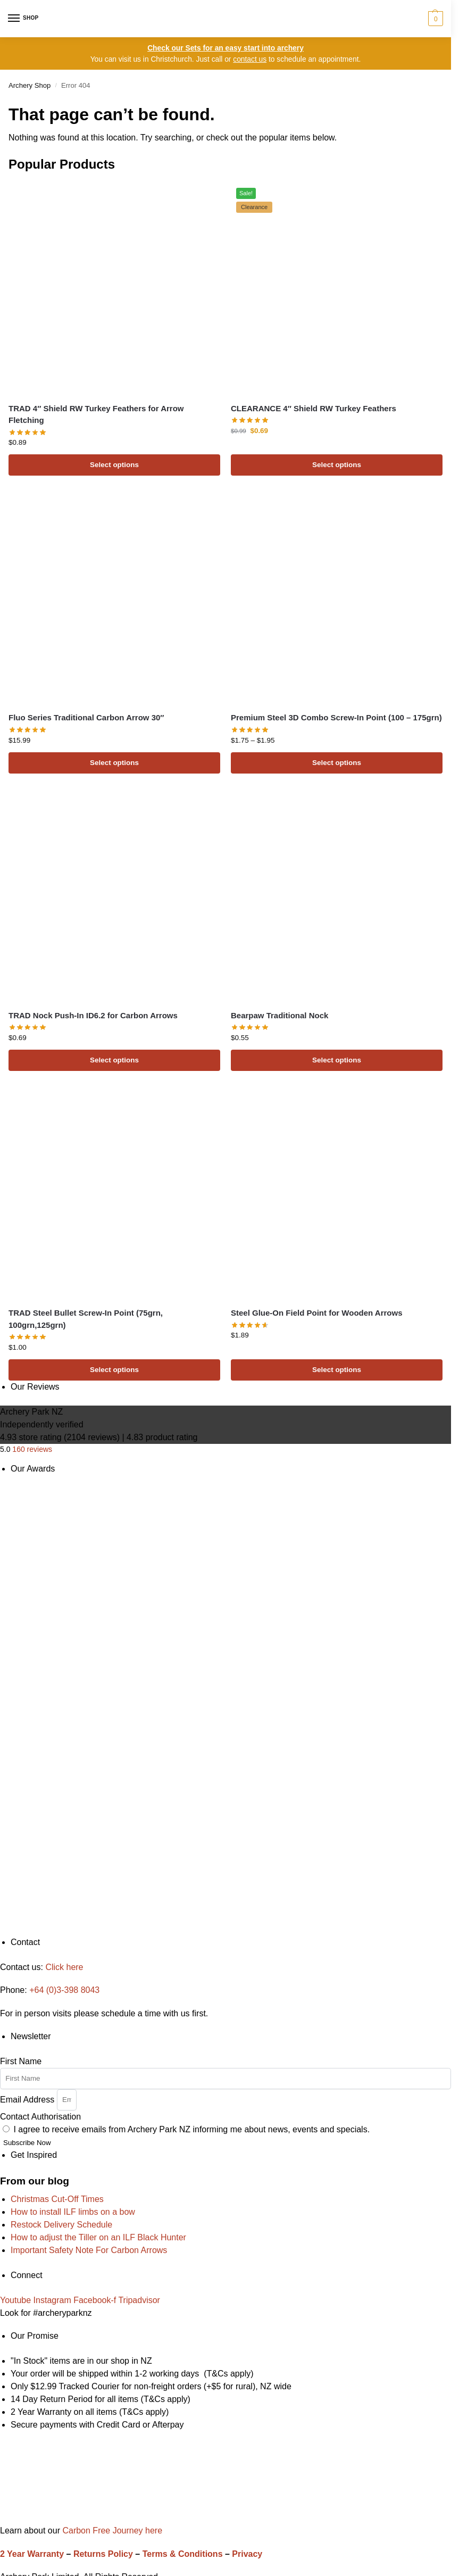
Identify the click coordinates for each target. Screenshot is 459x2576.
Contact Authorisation (40, 2116)
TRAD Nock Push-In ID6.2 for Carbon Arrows (93, 1015)
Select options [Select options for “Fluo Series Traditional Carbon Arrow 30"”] (114, 763)
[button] (434, 18)
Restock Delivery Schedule (61, 2224)
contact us (249, 59)
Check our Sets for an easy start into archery (225, 48)
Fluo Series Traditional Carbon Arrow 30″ (86, 717)
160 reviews (32, 1449)
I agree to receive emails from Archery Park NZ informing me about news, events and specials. (191, 2129)
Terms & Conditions (183, 2553)
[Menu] (24, 19)
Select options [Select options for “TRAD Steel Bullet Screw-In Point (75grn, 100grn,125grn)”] (114, 1370)
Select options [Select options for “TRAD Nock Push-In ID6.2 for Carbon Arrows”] (114, 1060)
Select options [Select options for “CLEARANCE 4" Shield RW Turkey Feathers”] (336, 465)
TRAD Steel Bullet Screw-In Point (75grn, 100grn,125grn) (86, 1318)
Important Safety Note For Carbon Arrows (89, 2250)
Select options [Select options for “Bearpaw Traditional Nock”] (336, 1060)
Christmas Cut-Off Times (57, 2199)
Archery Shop (30, 85)
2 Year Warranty (32, 2553)
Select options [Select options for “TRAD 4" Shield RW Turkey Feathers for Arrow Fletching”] (114, 465)
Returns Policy (103, 2553)
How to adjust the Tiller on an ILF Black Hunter (98, 2237)
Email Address (28, 2099)
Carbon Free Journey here (111, 2530)
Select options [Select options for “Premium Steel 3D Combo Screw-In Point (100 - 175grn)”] (336, 763)
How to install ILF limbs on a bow (73, 2211)
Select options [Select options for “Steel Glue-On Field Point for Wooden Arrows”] (336, 1370)
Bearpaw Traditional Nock (279, 1015)
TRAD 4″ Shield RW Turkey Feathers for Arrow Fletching (96, 414)
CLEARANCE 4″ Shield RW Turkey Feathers (313, 408)
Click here (64, 1967)
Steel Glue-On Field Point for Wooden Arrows (317, 1312)
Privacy (247, 2553)
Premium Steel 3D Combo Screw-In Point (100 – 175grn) (336, 717)
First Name (20, 2061)
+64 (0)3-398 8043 (64, 1990)
